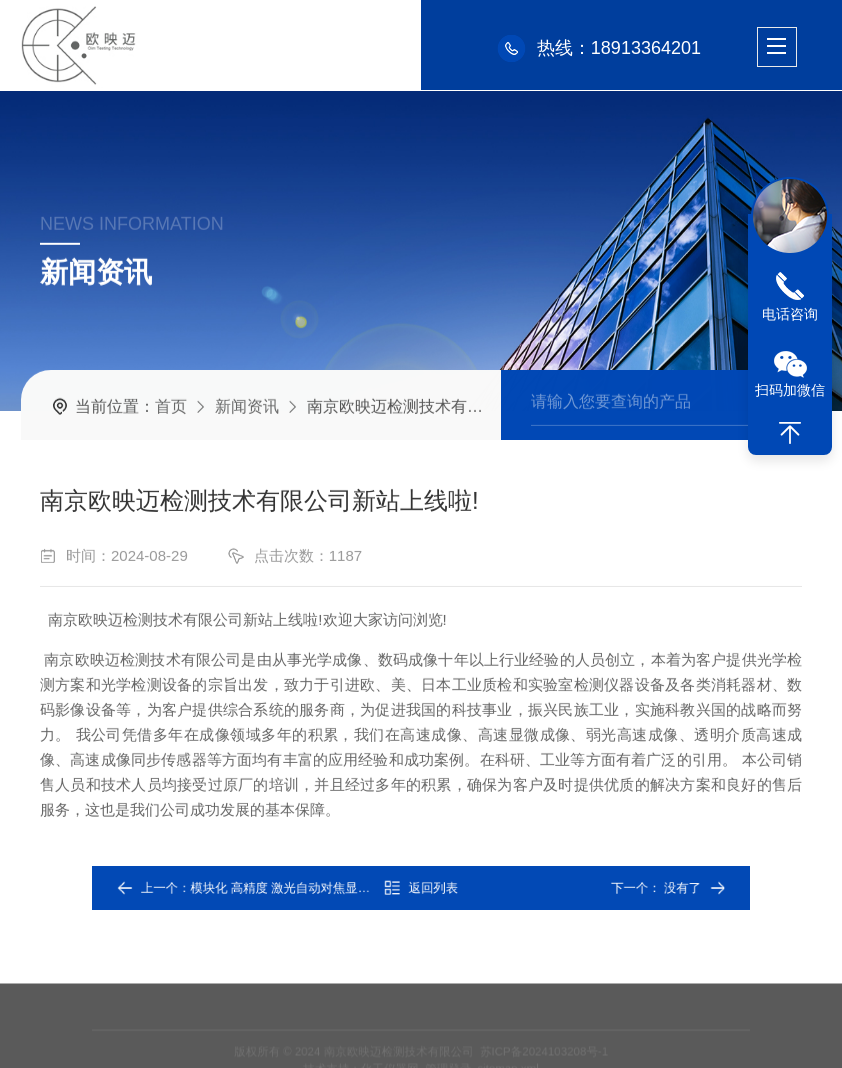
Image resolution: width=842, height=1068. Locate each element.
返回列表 (420, 887)
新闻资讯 (247, 404)
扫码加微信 (790, 390)
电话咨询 (790, 314)
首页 (171, 404)
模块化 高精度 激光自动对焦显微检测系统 (328, 887)
